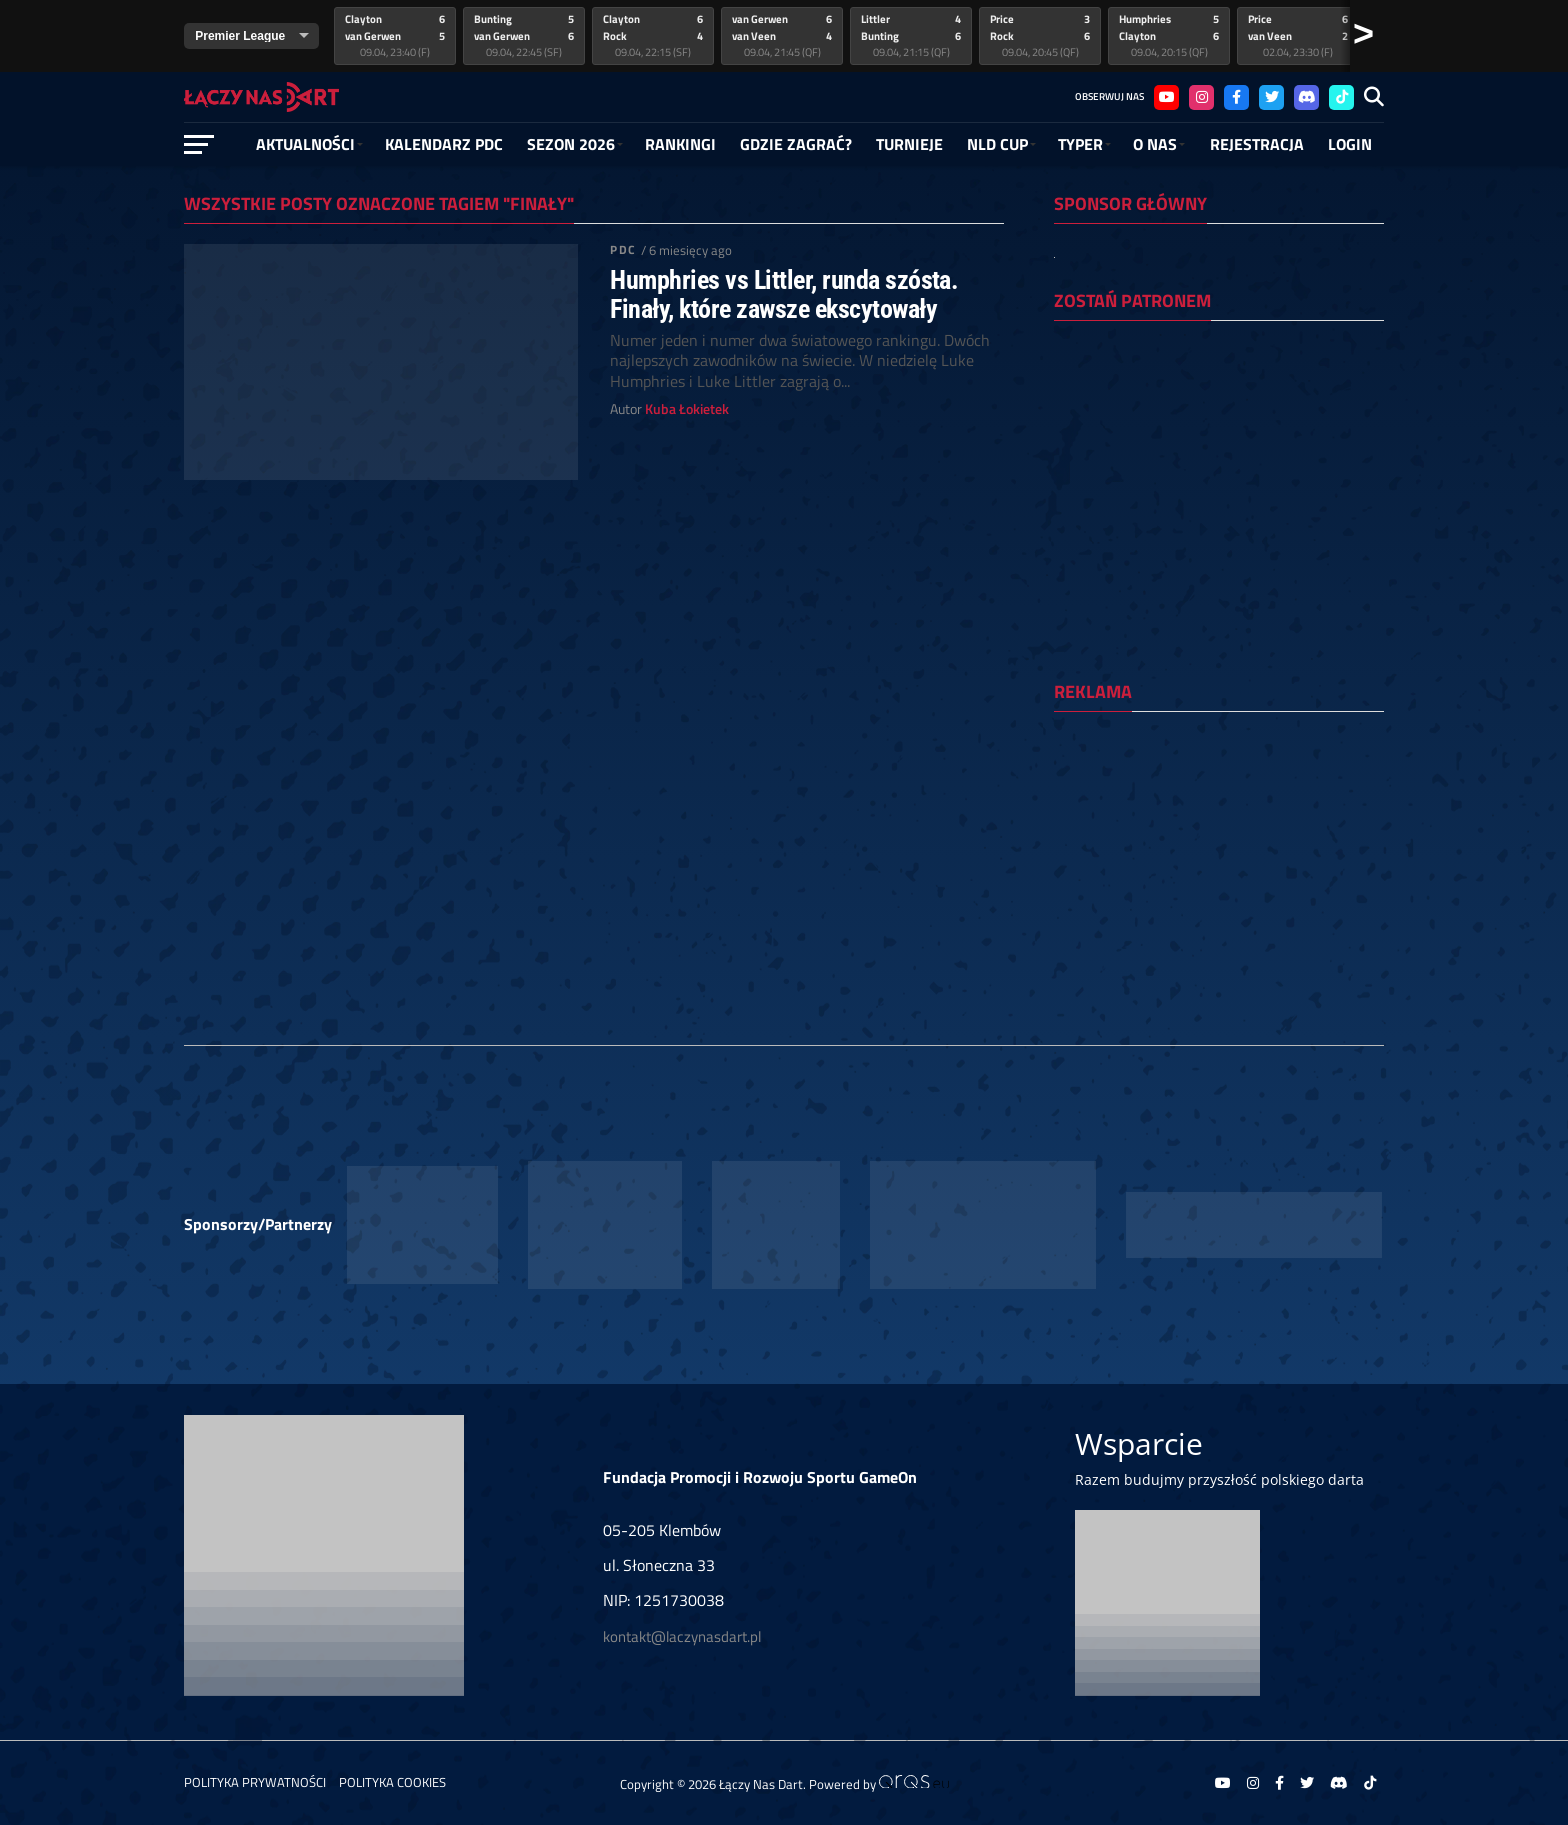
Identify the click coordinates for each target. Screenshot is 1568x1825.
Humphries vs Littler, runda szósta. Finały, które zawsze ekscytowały (784, 294)
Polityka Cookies (392, 1782)
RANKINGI (680, 144)
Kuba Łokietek (687, 409)
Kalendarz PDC (444, 144)
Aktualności (305, 144)
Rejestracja (1257, 144)
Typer (1080, 144)
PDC (622, 249)
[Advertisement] (1219, 857)
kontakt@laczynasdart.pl (682, 1636)
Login (1350, 144)
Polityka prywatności (255, 1782)
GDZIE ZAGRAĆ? (796, 144)
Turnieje (909, 144)
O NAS (1155, 144)
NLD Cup (997, 144)
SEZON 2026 (571, 144)
